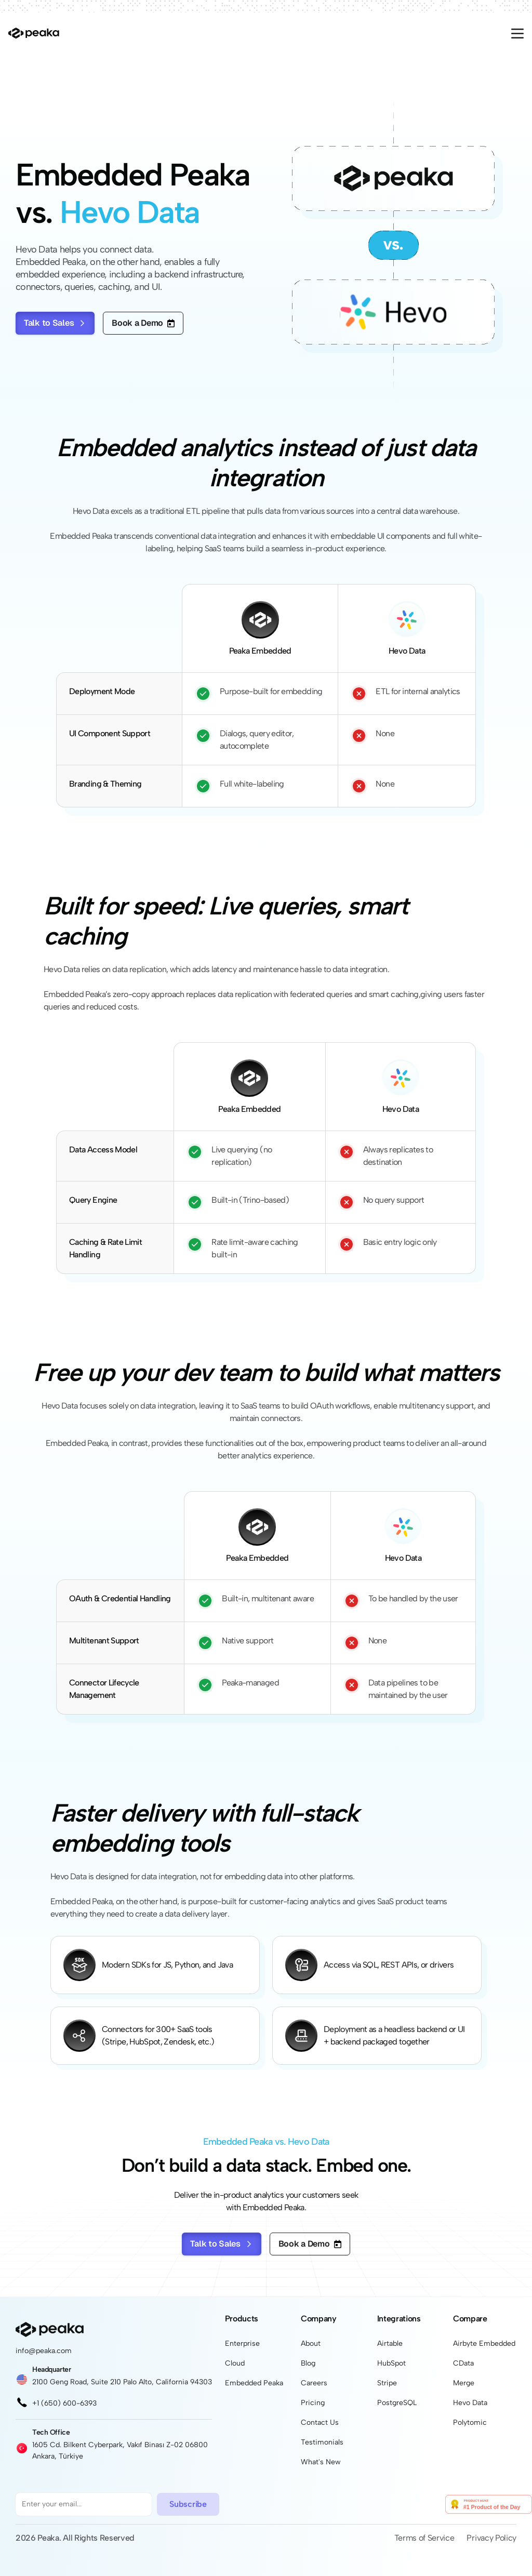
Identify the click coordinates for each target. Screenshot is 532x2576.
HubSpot (391, 2363)
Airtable (390, 2343)
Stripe (387, 2383)
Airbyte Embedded (484, 2343)
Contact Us (320, 2422)
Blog (308, 2363)
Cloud (235, 2363)
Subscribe (187, 2504)
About (311, 2343)
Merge (463, 2383)
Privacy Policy (491, 2538)
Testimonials (322, 2442)
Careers (314, 2383)
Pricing (313, 2402)
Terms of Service (424, 2538)
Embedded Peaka (254, 2383)
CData (463, 2363)
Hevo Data (470, 2402)
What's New (321, 2462)
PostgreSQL (397, 2402)
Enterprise (242, 2343)
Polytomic (470, 2422)
